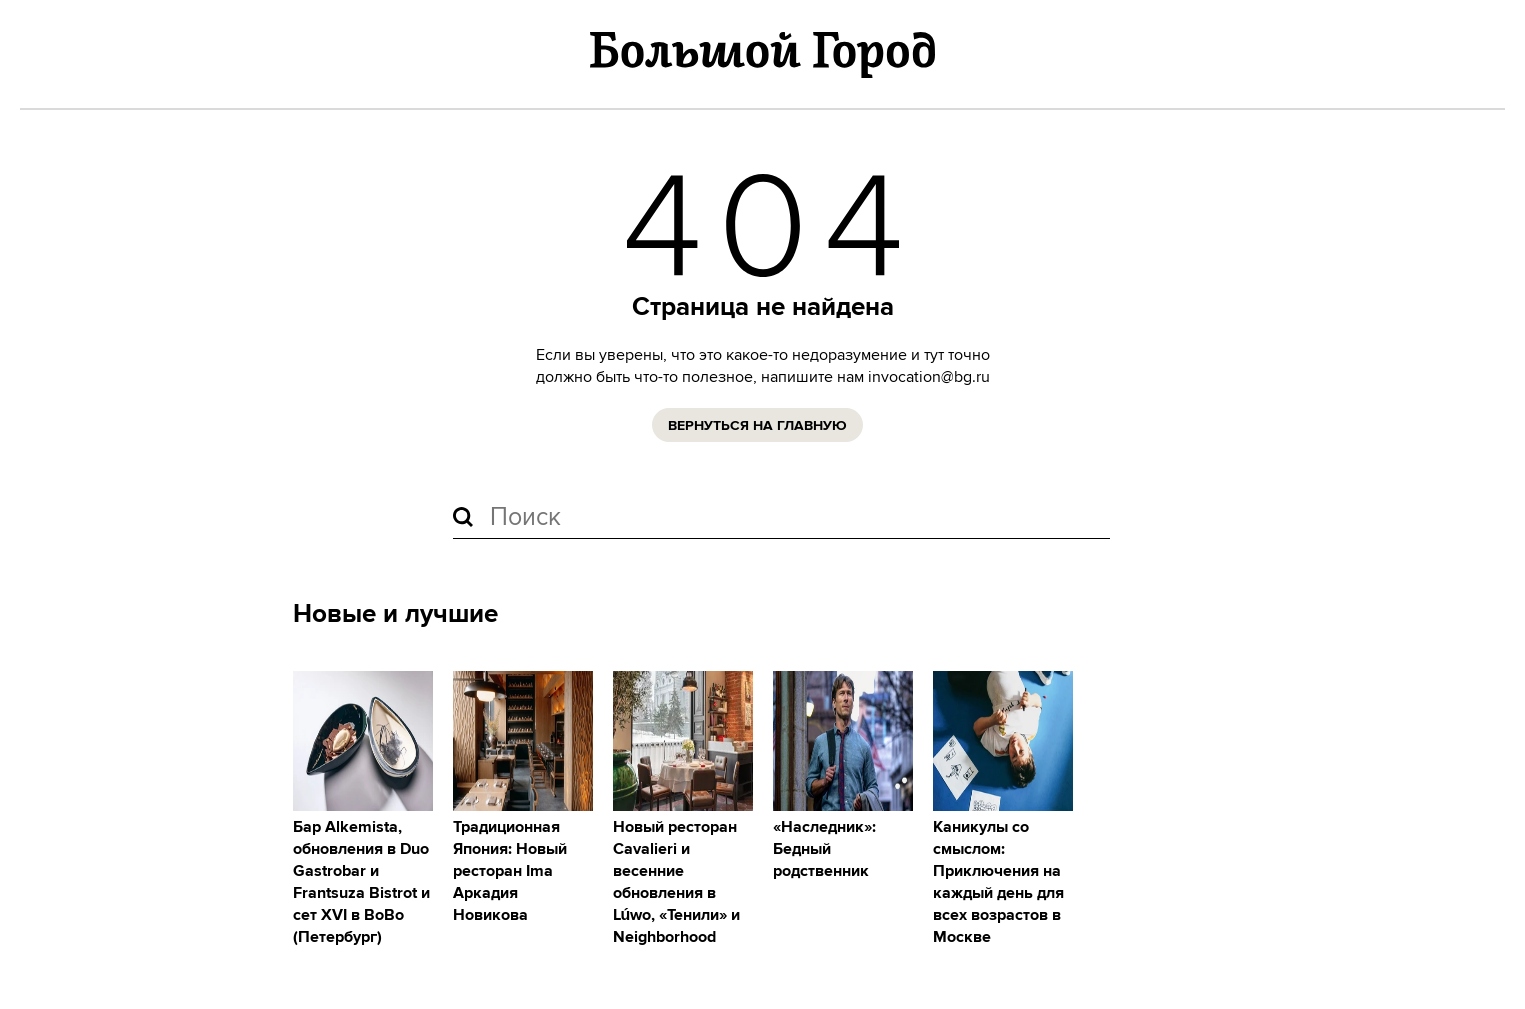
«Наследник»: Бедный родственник (824, 849)
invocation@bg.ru (929, 377)
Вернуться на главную (757, 426)
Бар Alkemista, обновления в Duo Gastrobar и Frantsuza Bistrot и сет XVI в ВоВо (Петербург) (361, 882)
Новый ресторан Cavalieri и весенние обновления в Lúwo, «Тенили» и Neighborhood (677, 882)
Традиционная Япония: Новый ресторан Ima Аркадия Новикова (510, 871)
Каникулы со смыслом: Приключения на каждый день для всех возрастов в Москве (998, 882)
